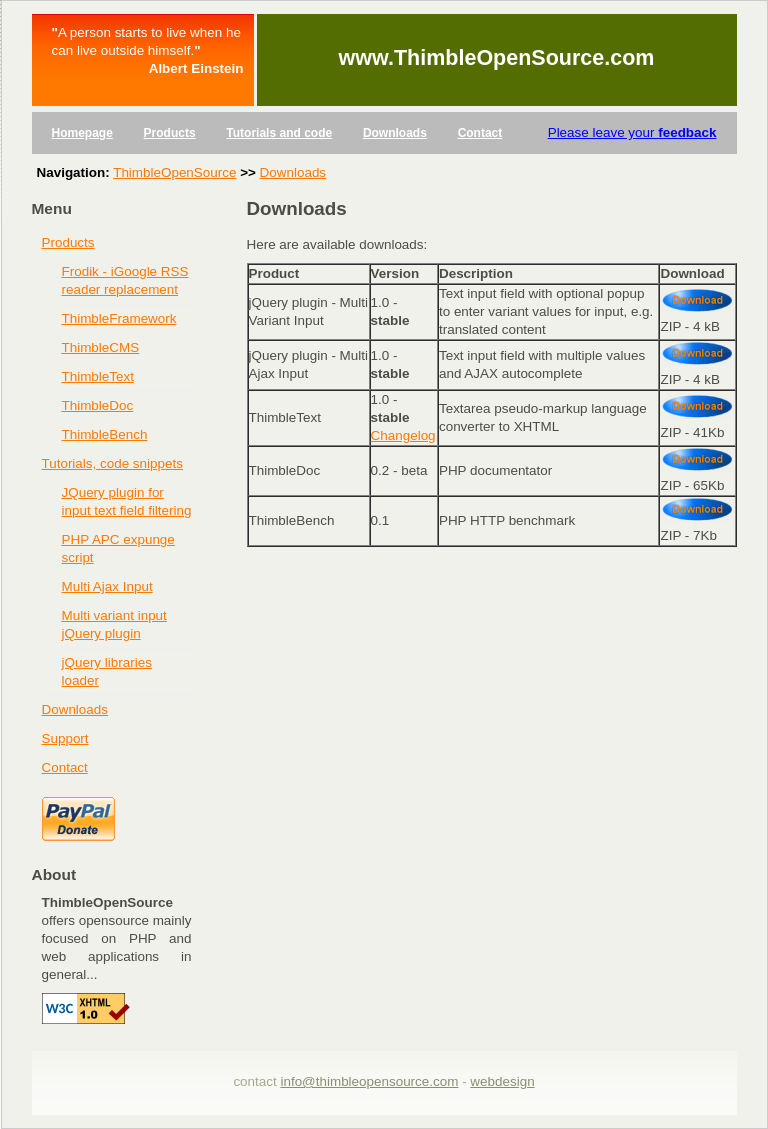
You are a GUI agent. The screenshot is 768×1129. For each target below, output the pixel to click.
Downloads (395, 133)
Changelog (403, 435)
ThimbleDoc (98, 405)
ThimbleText (98, 376)
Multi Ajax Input (107, 586)
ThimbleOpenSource (174, 172)
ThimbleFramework (119, 318)
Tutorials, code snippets (112, 463)
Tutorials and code (279, 133)
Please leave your (632, 132)
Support (65, 738)
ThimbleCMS (101, 347)
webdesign (502, 1081)
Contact (480, 133)
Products (170, 133)
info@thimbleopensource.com (369, 1081)
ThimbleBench (105, 434)
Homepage (82, 133)
